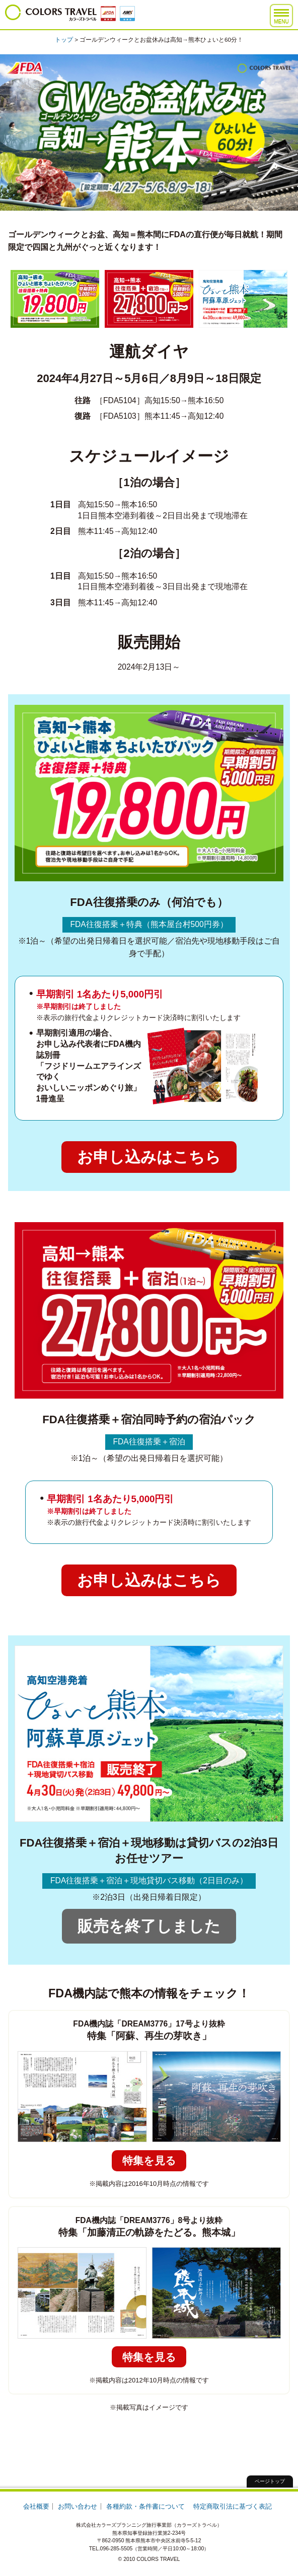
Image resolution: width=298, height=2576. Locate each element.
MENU (281, 16)
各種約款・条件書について (145, 2506)
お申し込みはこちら (149, 1157)
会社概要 (36, 2506)
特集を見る (149, 2160)
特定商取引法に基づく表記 (232, 2506)
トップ (64, 39)
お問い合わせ (77, 2506)
